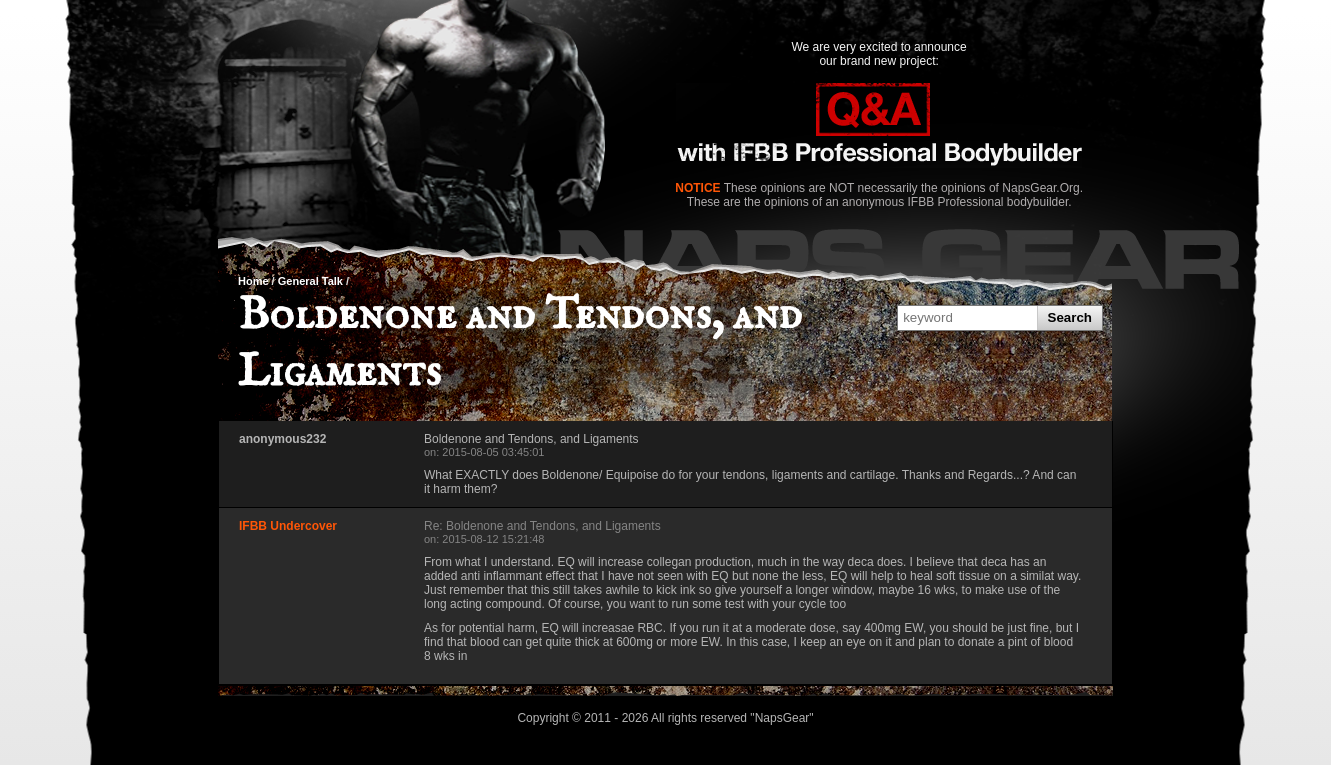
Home (253, 281)
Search (1070, 317)
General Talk (310, 281)
